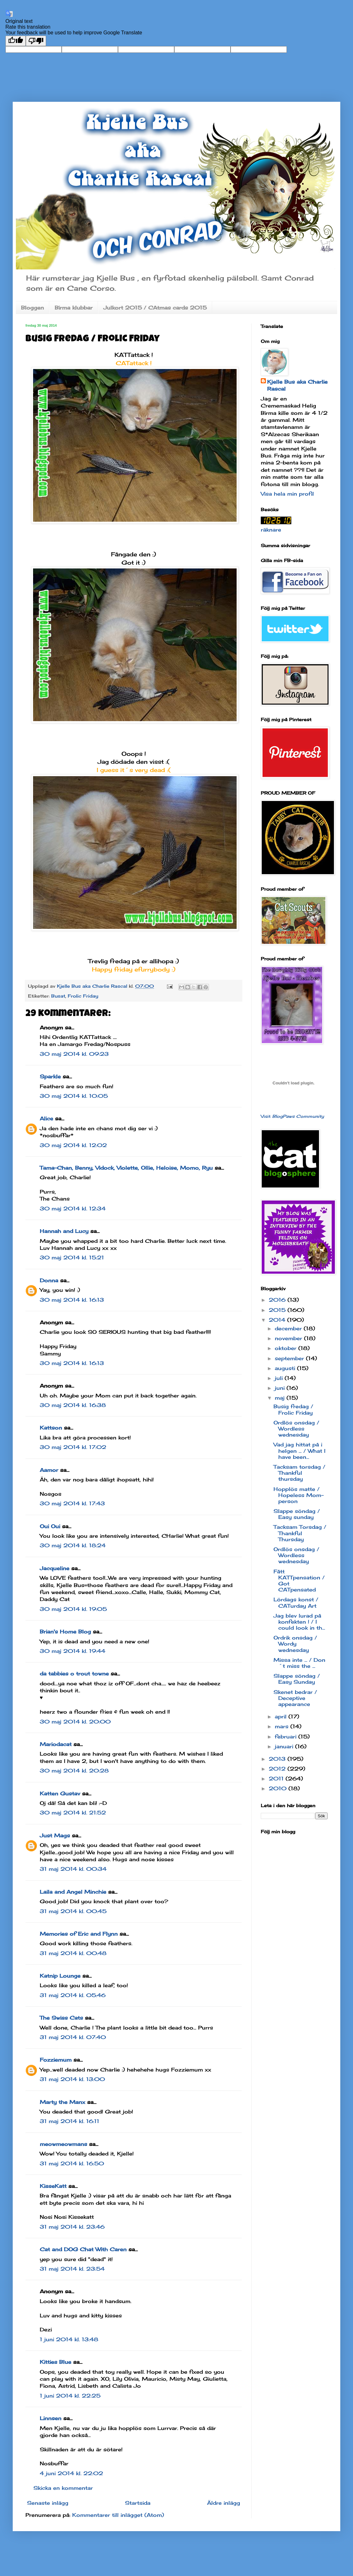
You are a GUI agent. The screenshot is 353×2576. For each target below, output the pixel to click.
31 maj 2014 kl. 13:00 (72, 2079)
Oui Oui (50, 1526)
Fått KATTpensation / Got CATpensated (299, 1580)
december (289, 1328)
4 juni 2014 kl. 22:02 (71, 2473)
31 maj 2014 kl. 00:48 (73, 1953)
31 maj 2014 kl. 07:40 (73, 2037)
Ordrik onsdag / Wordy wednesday (295, 1643)
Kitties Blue (55, 2362)
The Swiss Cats (61, 2018)
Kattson (51, 1427)
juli (280, 1378)
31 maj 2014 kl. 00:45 (73, 1911)
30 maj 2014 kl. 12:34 (73, 1208)
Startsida (137, 2503)
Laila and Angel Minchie (73, 1892)
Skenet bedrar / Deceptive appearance (295, 1698)
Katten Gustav (60, 1793)
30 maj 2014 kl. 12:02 (73, 1145)
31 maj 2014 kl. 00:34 (73, 1869)
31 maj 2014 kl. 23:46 (72, 2227)
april (281, 1716)
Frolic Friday (83, 996)
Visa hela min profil (287, 494)
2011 (277, 1778)
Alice (46, 1118)
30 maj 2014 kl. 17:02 (73, 1447)
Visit (292, 1116)
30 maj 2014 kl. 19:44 (72, 1651)
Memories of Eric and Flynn (79, 1934)
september (290, 1358)
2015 (278, 1310)
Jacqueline (54, 1568)
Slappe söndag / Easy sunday (296, 1514)
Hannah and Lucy (64, 1231)
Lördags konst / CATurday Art (295, 1602)
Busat (58, 996)
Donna (49, 1280)
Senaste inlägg (47, 2503)
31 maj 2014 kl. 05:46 (73, 1995)
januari (285, 1746)
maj (281, 1398)
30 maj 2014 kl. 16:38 (73, 1405)
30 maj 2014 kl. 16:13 (72, 1300)
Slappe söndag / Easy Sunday (296, 1679)
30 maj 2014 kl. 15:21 (72, 1257)
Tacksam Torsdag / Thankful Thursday (299, 1533)
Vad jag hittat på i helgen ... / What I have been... (299, 1450)
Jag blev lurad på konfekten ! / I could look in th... (299, 1621)
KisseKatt (53, 2186)
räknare (271, 529)
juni (281, 1388)
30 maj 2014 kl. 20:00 (75, 1721)
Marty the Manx (62, 2102)
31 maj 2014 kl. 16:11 (69, 2121)
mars (282, 1726)
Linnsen (50, 2418)
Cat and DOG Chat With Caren (83, 2249)
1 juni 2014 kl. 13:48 (69, 2339)
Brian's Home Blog (65, 1631)
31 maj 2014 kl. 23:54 (72, 2269)
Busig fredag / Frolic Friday (293, 1409)
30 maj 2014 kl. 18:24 (73, 1545)
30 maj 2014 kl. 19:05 (73, 1609)
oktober (286, 1348)
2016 (278, 1300)
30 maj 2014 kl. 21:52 (73, 1812)
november (289, 1338)
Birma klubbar (74, 307)
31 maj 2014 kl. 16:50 (72, 2163)
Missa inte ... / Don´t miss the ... (299, 1663)
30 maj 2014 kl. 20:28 (74, 1770)
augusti (286, 1368)
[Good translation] (15, 41)
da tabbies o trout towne (74, 1673)
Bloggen (32, 307)
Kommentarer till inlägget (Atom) (118, 2515)
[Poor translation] (36, 41)
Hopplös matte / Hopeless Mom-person (298, 1495)
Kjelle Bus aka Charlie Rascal (297, 385)
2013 (278, 1759)
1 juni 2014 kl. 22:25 (70, 2395)
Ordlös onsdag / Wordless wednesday (296, 1428)
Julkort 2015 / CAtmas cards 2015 (155, 307)
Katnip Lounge (60, 1976)
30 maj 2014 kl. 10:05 (74, 1096)
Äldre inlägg (223, 2503)
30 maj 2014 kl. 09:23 (74, 1054)
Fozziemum (56, 2060)
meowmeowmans (63, 2144)
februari (286, 1736)
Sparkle (50, 1076)
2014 (278, 1320)
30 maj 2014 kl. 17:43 (72, 1503)
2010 (278, 1788)
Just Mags (55, 1835)
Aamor (49, 1470)
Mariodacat (56, 1744)
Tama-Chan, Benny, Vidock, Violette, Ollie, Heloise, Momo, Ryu (126, 1168)
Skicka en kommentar (63, 2488)
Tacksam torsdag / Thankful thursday (299, 1473)
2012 (278, 1768)
